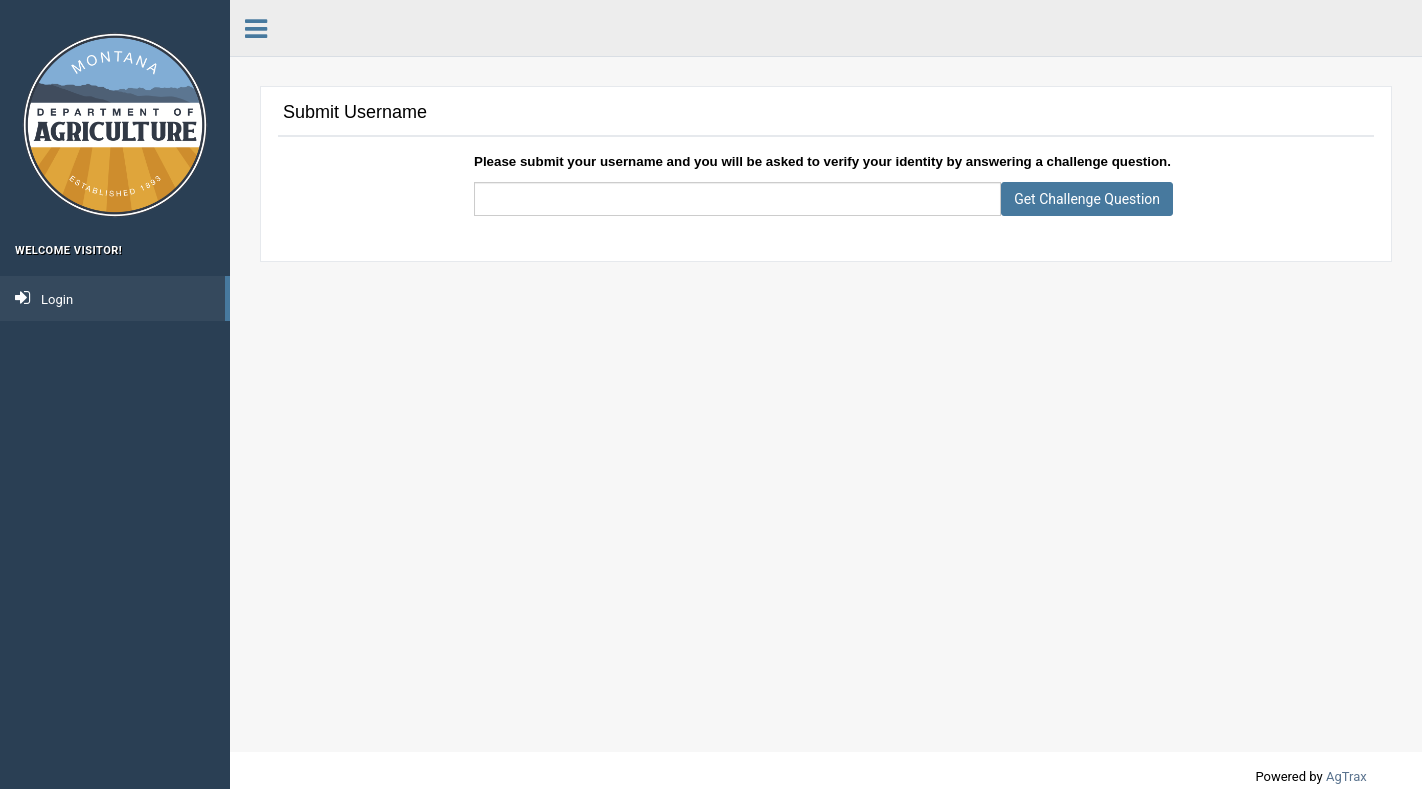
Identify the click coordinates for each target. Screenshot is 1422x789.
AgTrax (1346, 776)
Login (44, 298)
